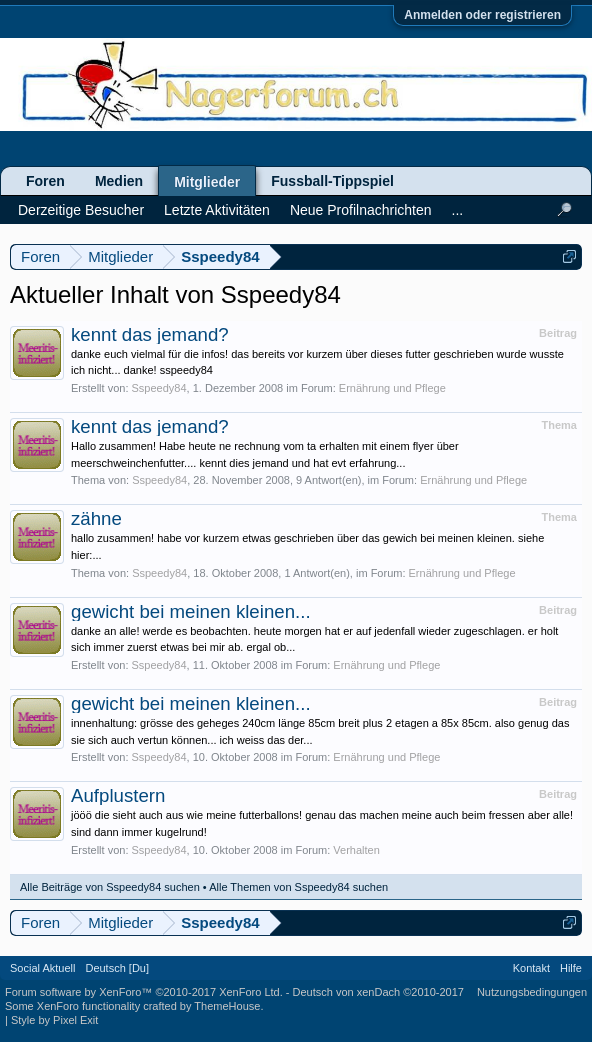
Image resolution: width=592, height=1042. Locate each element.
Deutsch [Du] (117, 968)
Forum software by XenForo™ (144, 992)
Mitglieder (207, 182)
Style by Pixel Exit (54, 1020)
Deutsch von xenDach (378, 992)
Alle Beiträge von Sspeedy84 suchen (110, 887)
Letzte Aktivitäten (217, 210)
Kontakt (531, 968)
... (458, 210)
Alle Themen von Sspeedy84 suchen (298, 887)
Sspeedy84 (159, 388)
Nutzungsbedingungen (532, 992)
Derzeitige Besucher (81, 210)
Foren (45, 181)
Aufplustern (118, 795)
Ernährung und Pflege (392, 388)
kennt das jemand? (150, 334)
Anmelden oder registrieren (482, 15)
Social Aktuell (42, 968)
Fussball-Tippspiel (332, 181)
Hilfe (571, 968)
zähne (96, 518)
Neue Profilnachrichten (361, 210)
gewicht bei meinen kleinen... (191, 611)
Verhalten (356, 850)
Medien (119, 181)
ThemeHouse (227, 1006)
